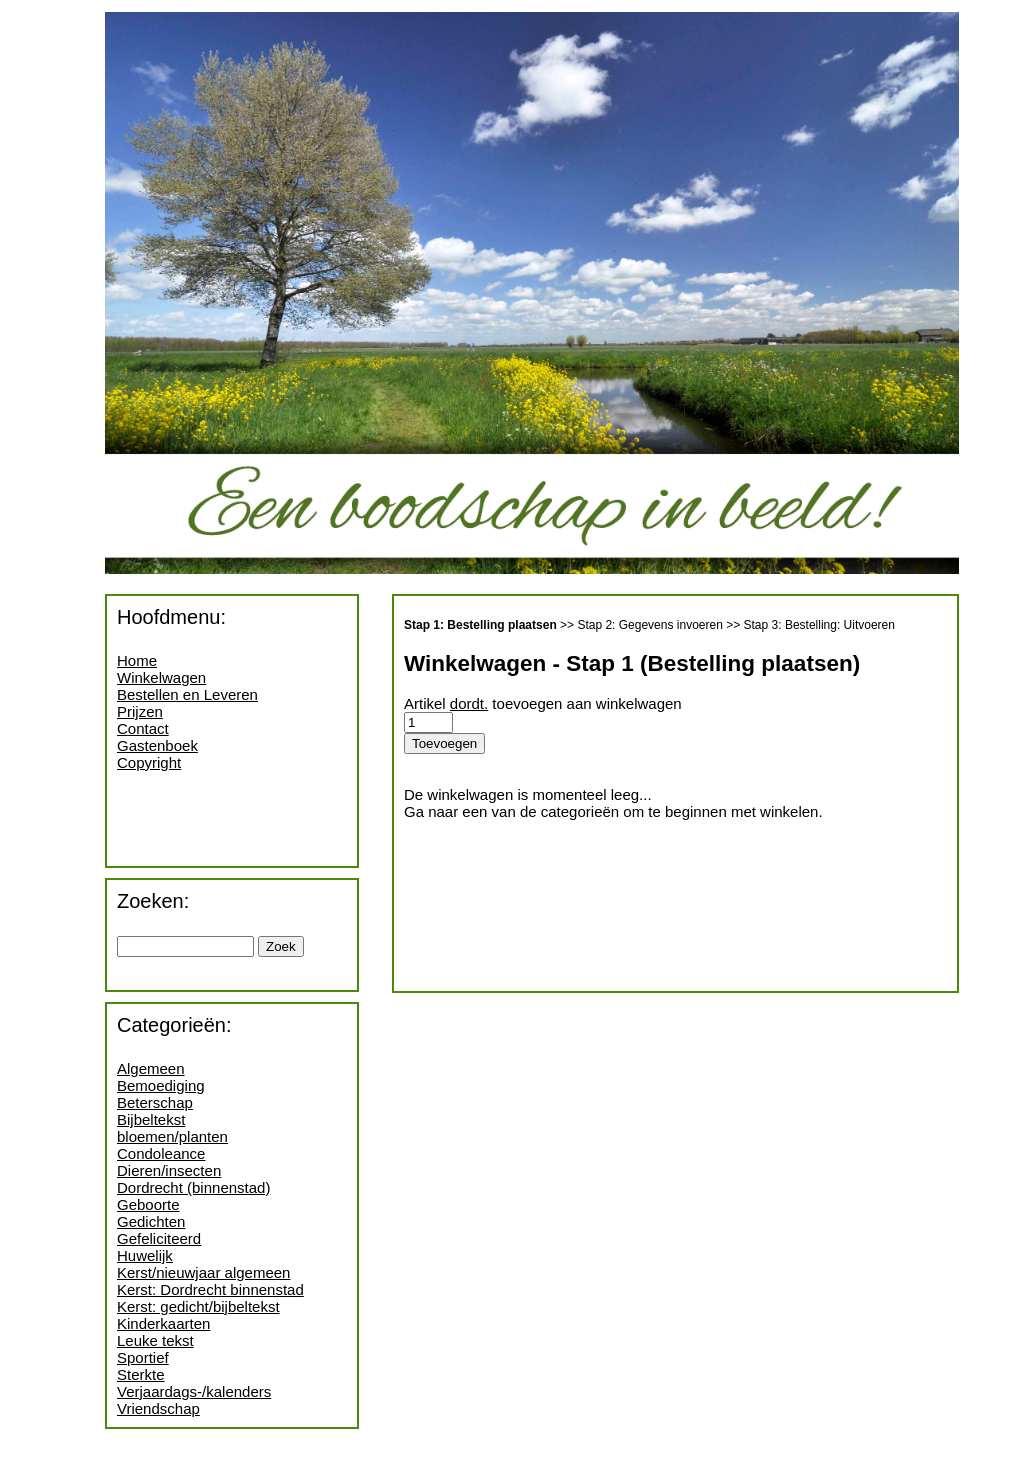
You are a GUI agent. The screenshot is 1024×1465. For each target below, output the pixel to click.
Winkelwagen (161, 677)
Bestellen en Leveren (187, 694)
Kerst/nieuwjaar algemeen (203, 1272)
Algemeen (151, 1068)
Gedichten (151, 1221)
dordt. (469, 703)
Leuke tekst (155, 1340)
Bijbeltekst (151, 1119)
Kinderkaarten (163, 1323)
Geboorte (148, 1204)
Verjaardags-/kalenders (194, 1391)
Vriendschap (158, 1408)
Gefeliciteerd (159, 1238)
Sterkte (141, 1374)
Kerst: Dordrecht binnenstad (210, 1289)
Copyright (149, 762)
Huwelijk (145, 1255)
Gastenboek (157, 745)
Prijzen (140, 711)
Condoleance (161, 1153)
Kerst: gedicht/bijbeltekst (198, 1306)
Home (137, 660)
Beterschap (155, 1102)
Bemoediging (161, 1085)
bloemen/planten (172, 1136)
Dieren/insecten (169, 1170)
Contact (143, 728)
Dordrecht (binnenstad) (193, 1187)
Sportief (143, 1357)
